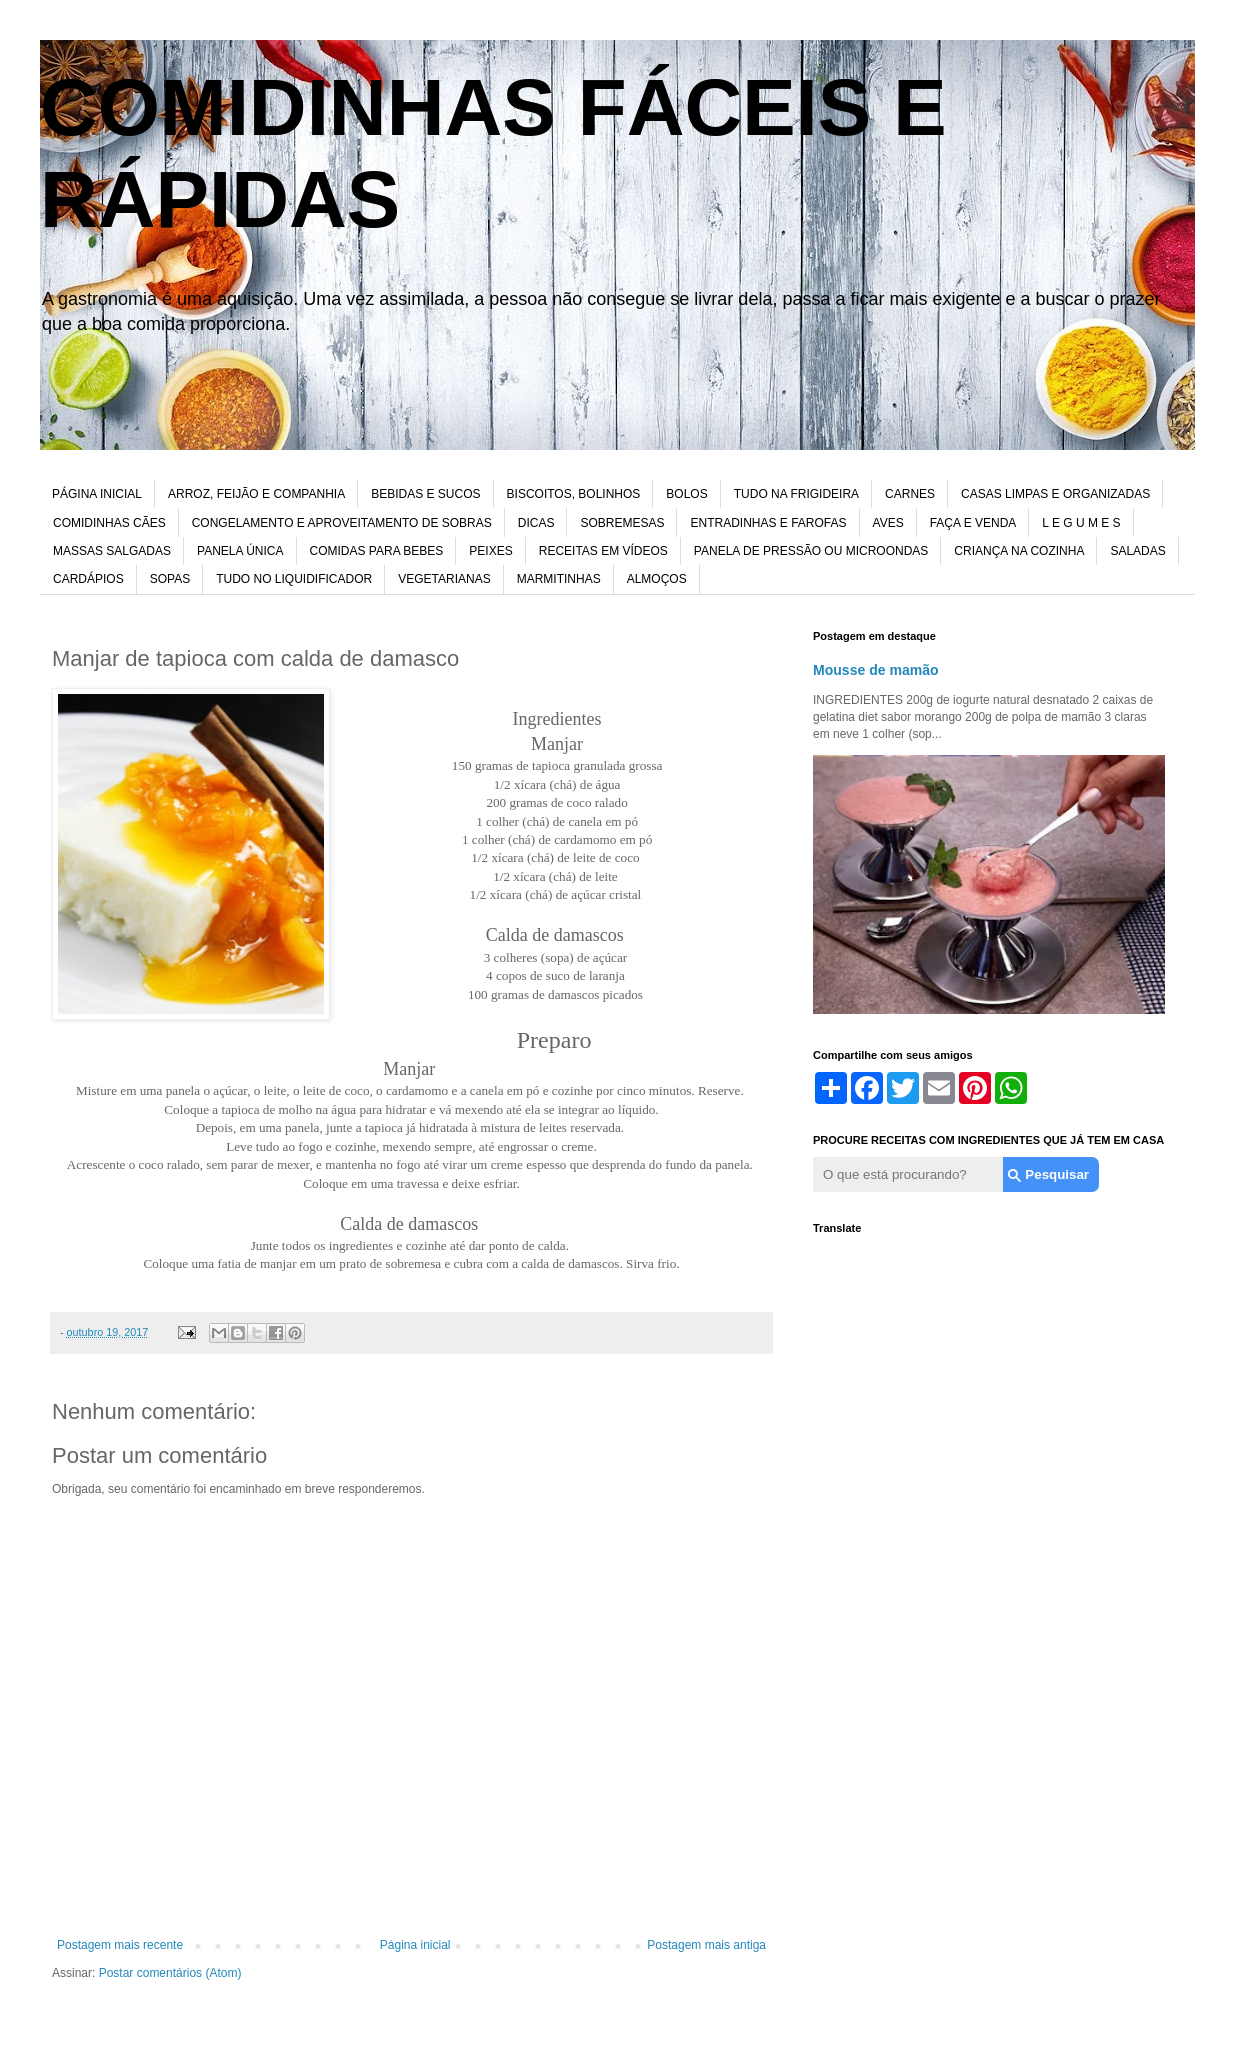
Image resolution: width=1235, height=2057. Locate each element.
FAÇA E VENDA (973, 523)
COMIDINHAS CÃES (109, 523)
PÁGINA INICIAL (97, 494)
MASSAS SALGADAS (112, 551)
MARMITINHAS (559, 579)
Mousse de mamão (876, 670)
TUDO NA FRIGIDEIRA (796, 494)
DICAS (536, 523)
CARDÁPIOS (88, 579)
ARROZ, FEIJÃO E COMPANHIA (256, 494)
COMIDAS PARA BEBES (377, 551)
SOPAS (170, 579)
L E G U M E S (1081, 523)
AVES (888, 523)
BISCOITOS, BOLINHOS (574, 494)
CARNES (910, 494)
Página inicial (415, 1945)
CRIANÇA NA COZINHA (1019, 551)
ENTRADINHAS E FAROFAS (768, 523)
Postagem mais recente (120, 1945)
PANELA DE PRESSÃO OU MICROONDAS (811, 551)
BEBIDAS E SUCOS (425, 494)
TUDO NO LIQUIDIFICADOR (294, 579)
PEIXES (490, 551)
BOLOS (686, 494)
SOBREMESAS (622, 523)
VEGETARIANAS (444, 579)
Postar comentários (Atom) (170, 1973)
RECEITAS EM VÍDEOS (603, 551)
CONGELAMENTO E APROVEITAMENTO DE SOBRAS (342, 523)
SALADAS (1137, 551)
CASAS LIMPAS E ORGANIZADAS (1055, 494)
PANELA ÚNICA (240, 551)
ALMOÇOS (657, 579)
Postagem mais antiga (706, 1945)
